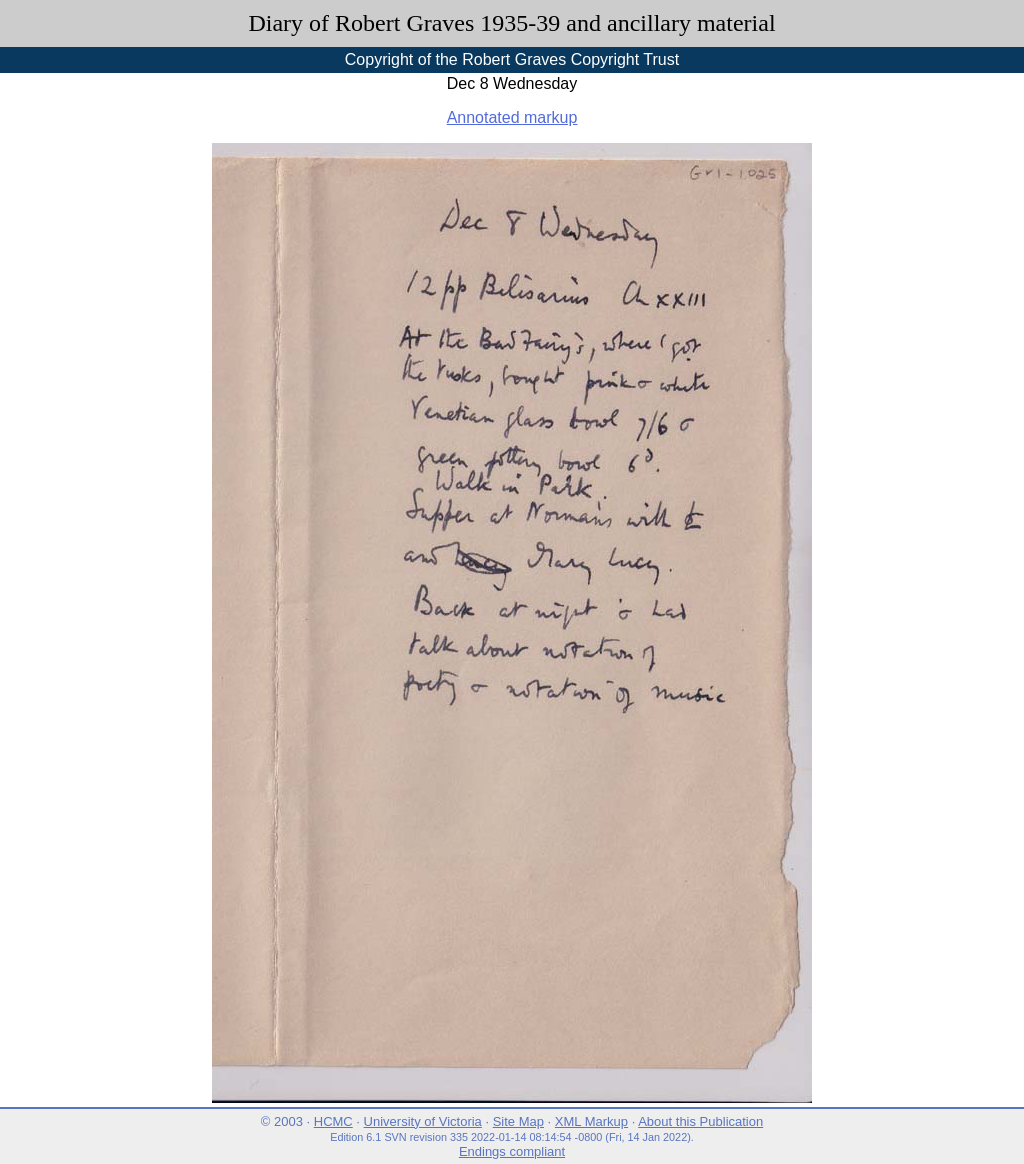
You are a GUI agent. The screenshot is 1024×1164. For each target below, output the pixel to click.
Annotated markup (512, 117)
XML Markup (591, 1121)
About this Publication (700, 1121)
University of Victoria (423, 1121)
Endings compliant (512, 1151)
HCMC (333, 1121)
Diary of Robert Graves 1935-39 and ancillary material (511, 23)
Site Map (518, 1121)
